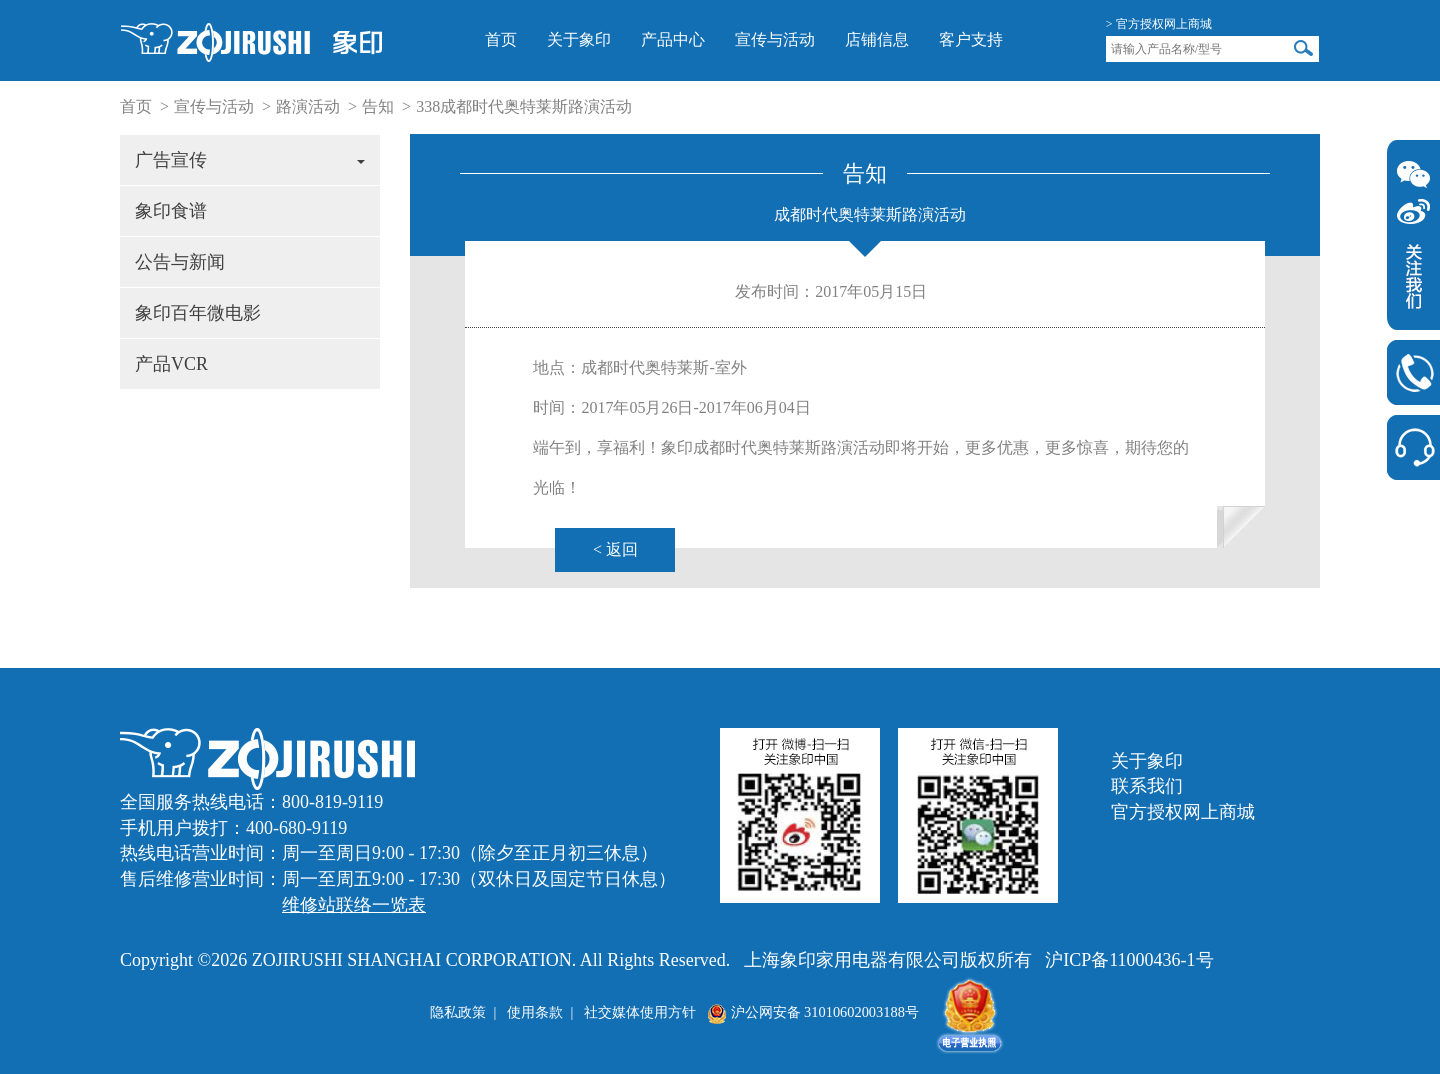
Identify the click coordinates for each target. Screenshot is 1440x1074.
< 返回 (615, 549)
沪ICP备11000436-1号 (1129, 960)
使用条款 (535, 1012)
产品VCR (171, 364)
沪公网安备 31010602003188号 (813, 1012)
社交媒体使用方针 (640, 1012)
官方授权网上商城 (1183, 812)
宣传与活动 (775, 39)
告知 (378, 106)
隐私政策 (458, 1012)
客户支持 (971, 39)
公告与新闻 (180, 262)
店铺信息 (877, 39)
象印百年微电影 (198, 313)
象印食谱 (171, 211)
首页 (501, 39)
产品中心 (673, 39)
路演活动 (308, 106)
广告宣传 (250, 160)
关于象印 (579, 39)
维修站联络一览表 (354, 905)
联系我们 (1147, 786)
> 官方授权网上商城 (1159, 24)
